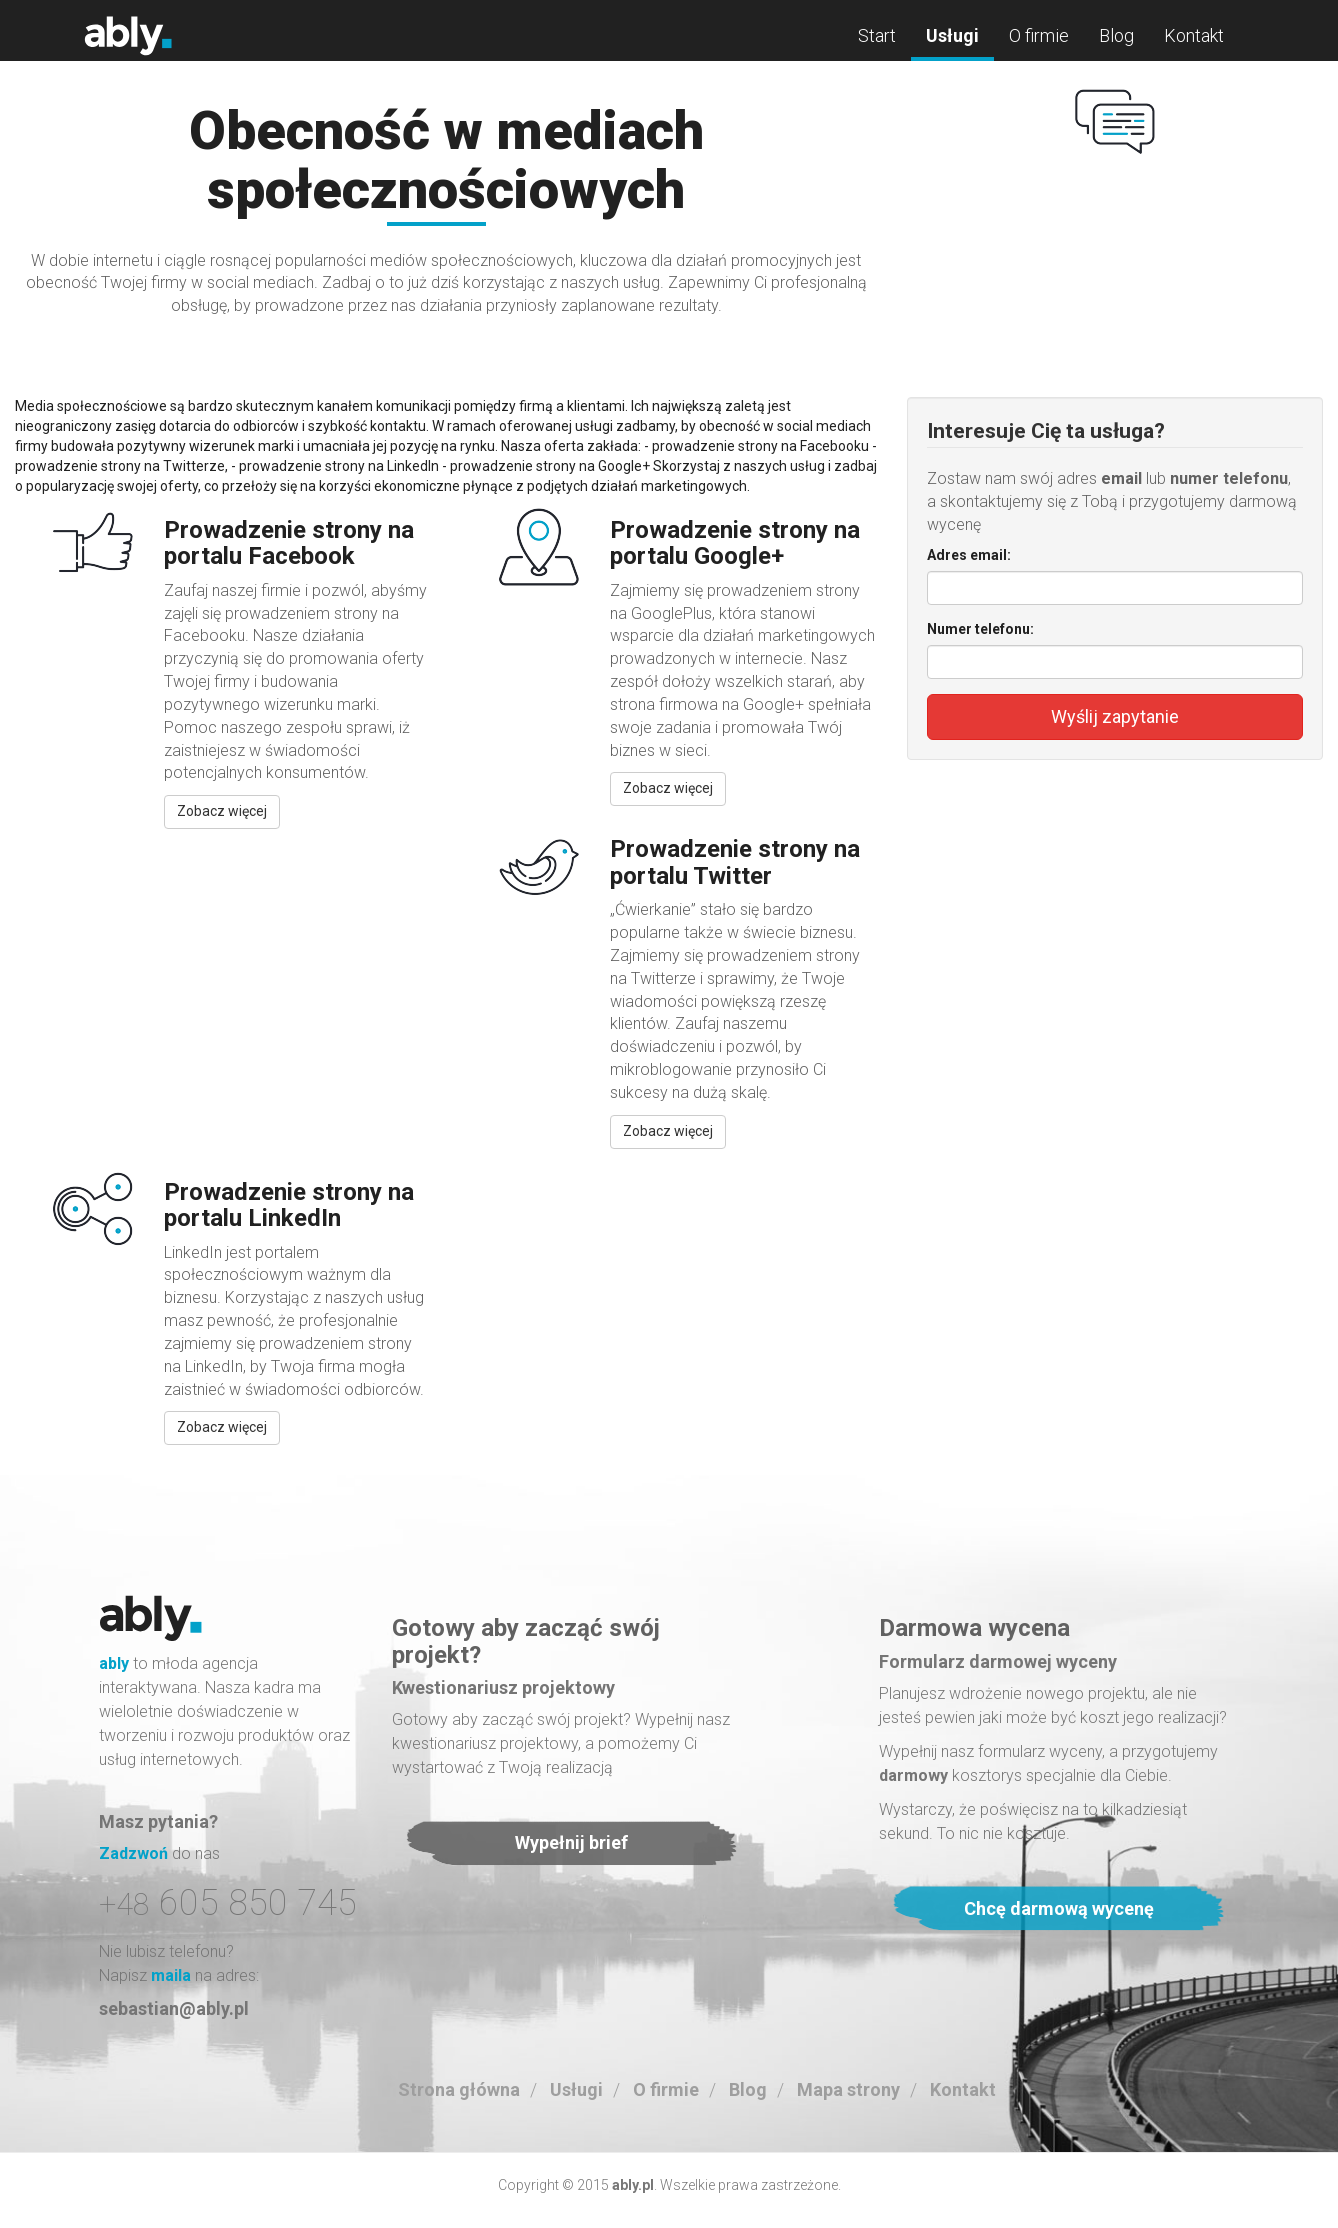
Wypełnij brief (571, 1842)
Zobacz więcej (222, 811)
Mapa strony (848, 2089)
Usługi (952, 35)
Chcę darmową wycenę (1059, 1908)
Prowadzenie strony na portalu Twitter (735, 862)
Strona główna (459, 2089)
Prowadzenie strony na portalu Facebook (289, 543)
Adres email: (969, 555)
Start (877, 35)
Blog (1116, 35)
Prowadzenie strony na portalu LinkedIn (289, 1205)
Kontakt (1194, 35)
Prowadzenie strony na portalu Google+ (735, 543)
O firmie (1039, 35)
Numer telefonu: (980, 629)
